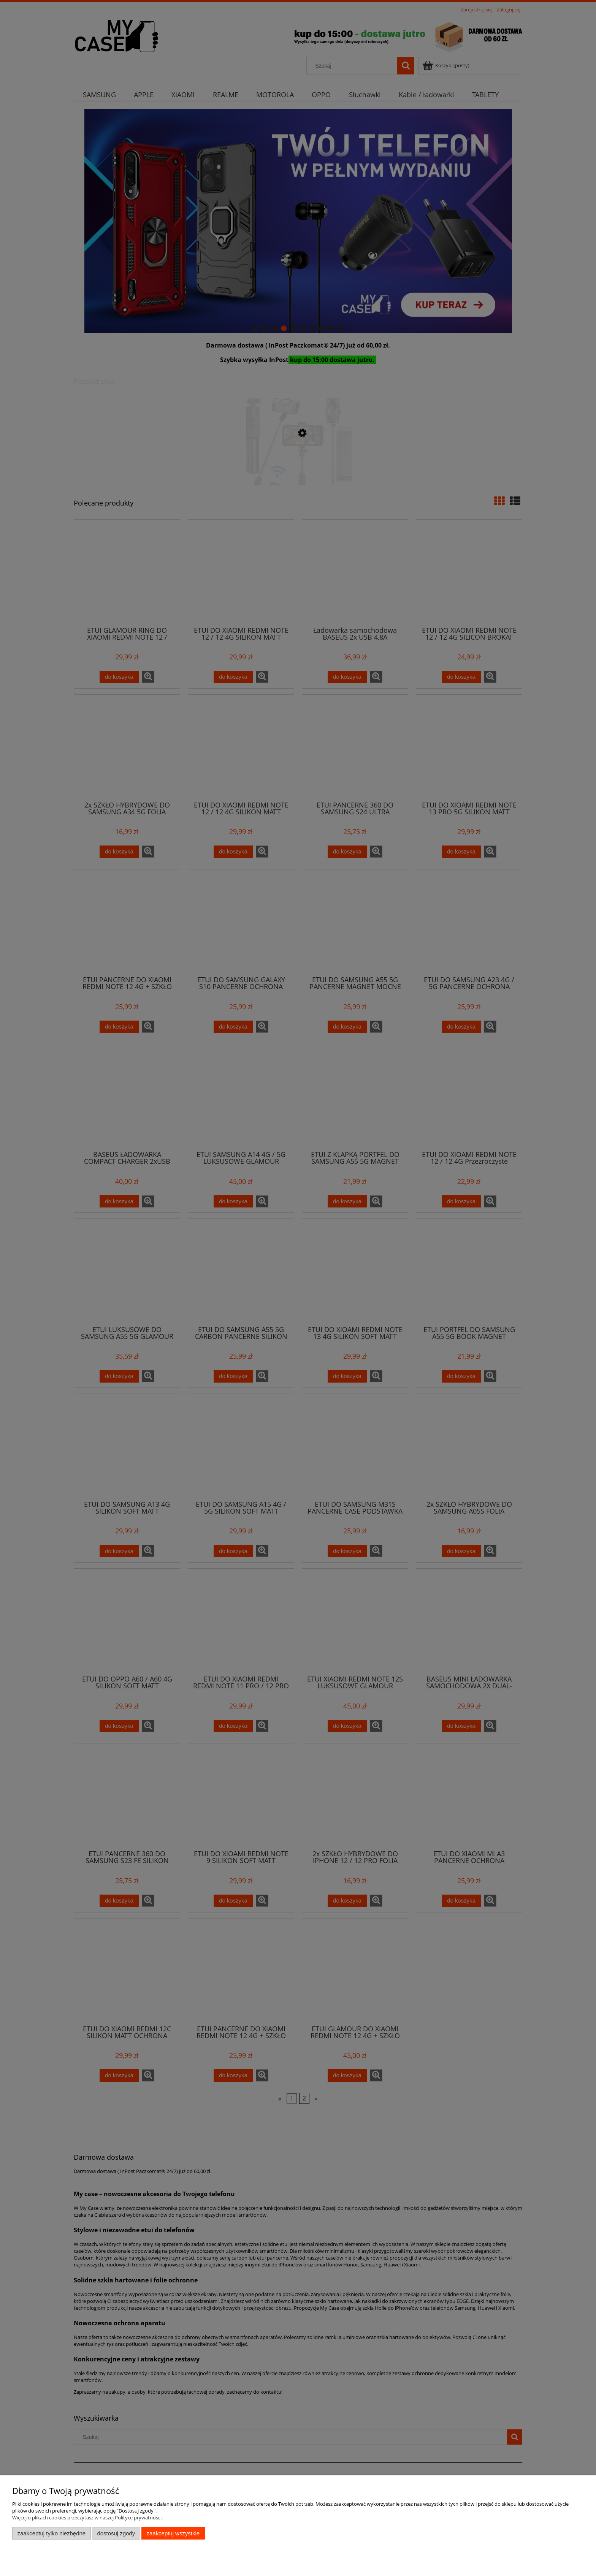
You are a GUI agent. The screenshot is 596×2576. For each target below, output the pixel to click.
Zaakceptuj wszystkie (173, 2533)
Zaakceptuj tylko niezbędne (51, 2533)
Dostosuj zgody (116, 2533)
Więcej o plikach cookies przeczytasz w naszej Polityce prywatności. (87, 2517)
